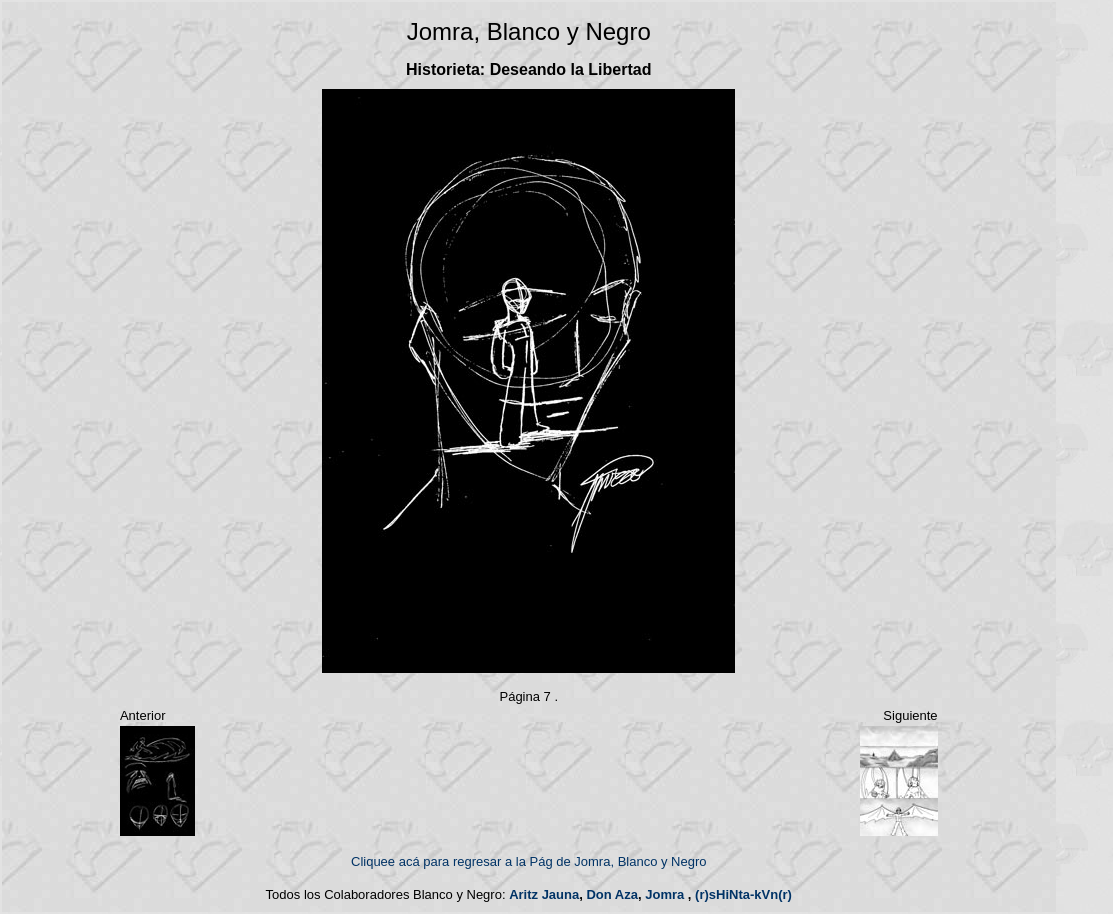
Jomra (664, 894)
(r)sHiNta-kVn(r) (743, 894)
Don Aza (612, 894)
